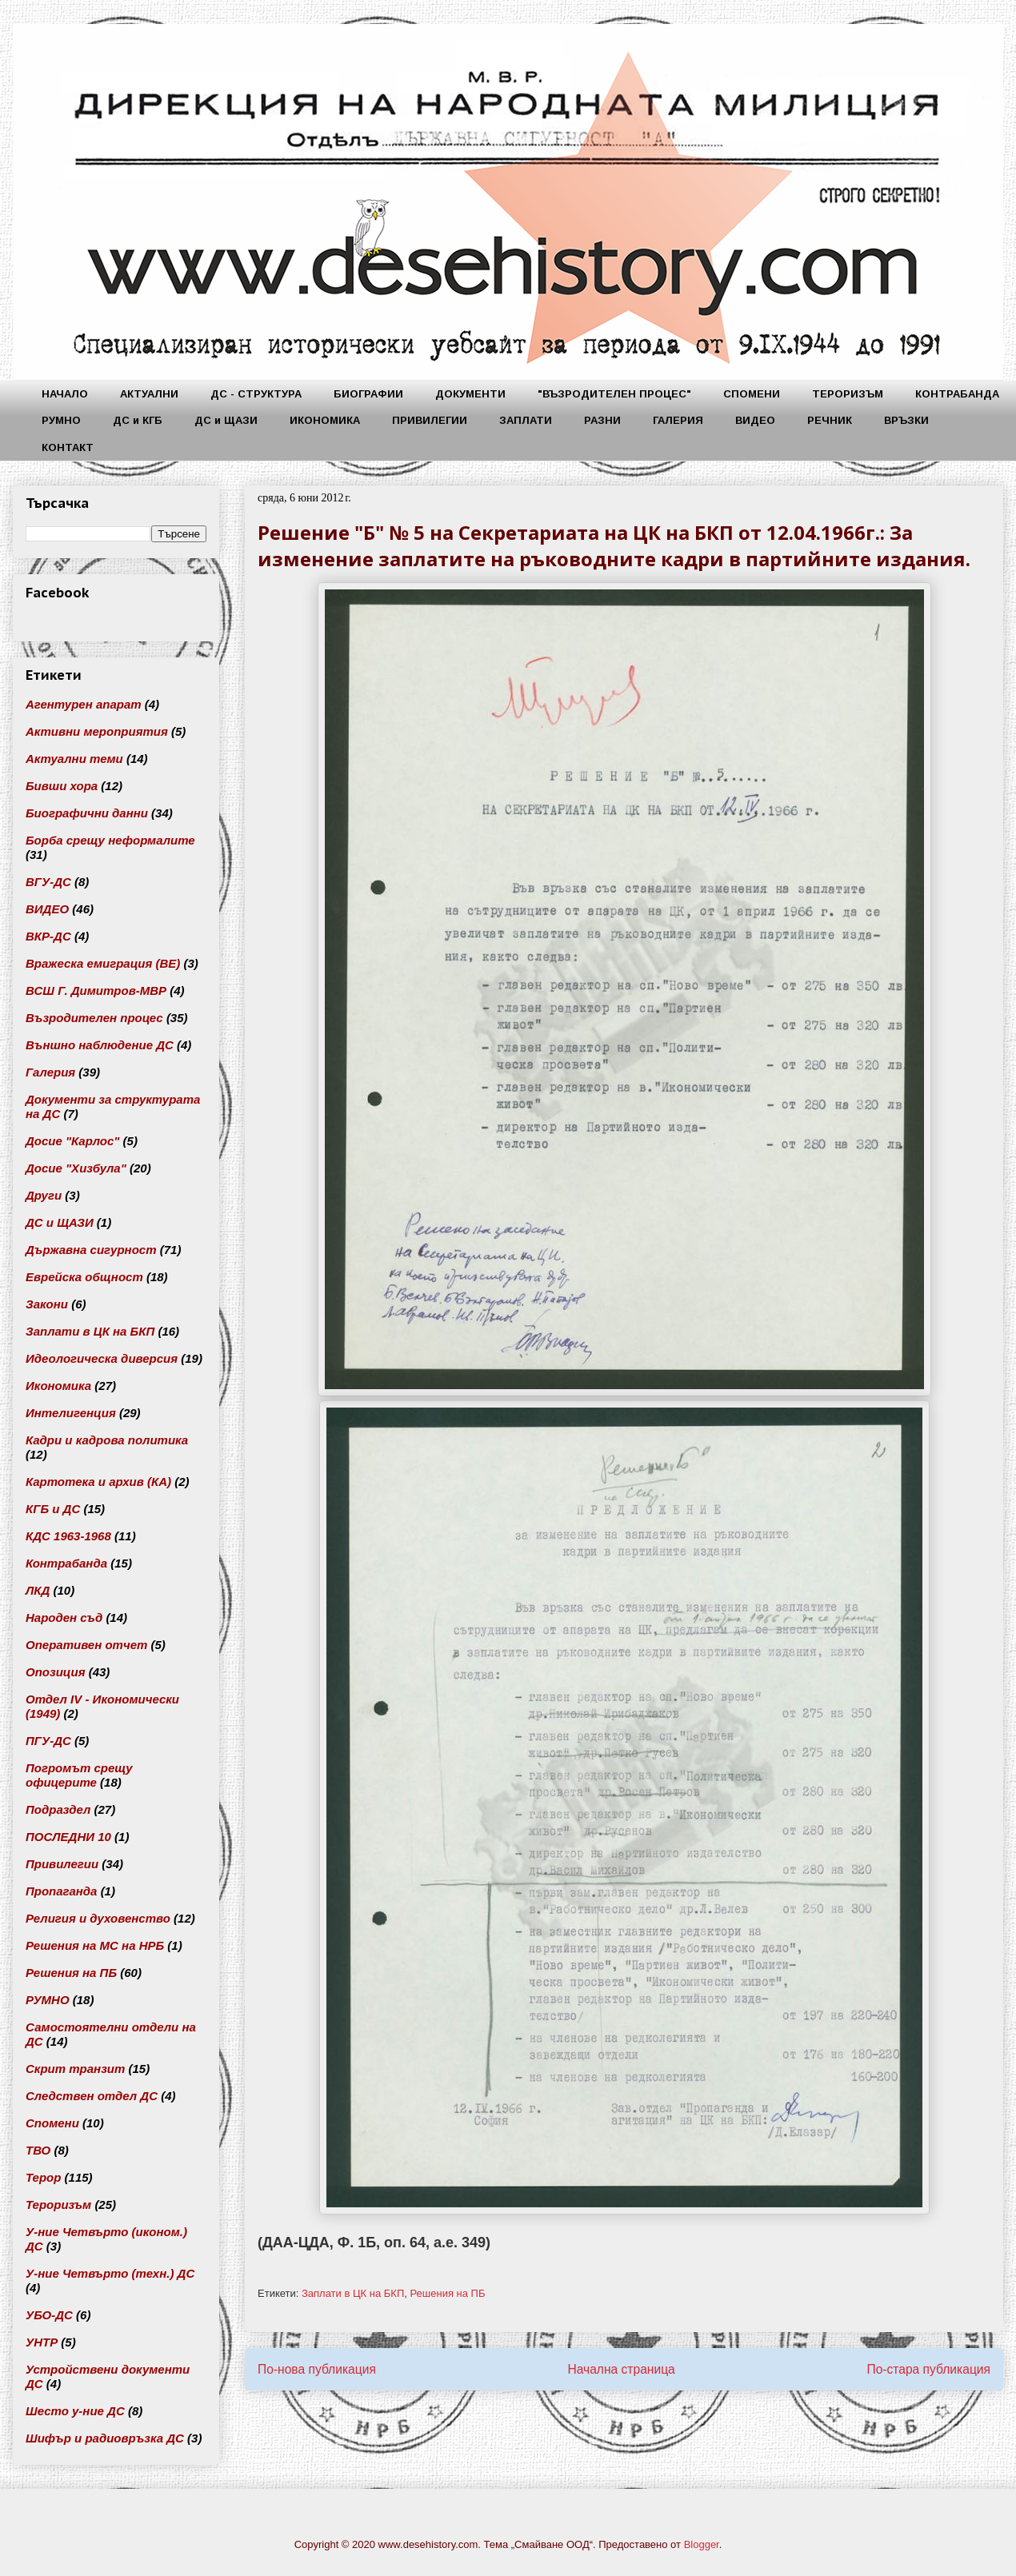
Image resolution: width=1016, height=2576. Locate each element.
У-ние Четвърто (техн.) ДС (110, 2273)
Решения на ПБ (447, 2293)
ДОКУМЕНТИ (470, 394)
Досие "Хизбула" (76, 1168)
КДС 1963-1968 (68, 1536)
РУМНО (61, 420)
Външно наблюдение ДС (100, 1045)
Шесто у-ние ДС (75, 2411)
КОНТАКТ (68, 447)
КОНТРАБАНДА (957, 394)
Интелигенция (71, 1413)
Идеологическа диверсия (102, 1358)
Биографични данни (87, 813)
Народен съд (64, 1617)
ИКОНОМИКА (325, 420)
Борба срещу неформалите (110, 840)
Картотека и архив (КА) (98, 1481)
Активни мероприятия (97, 731)
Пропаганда (61, 1891)
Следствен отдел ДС (92, 2096)
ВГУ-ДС (48, 882)
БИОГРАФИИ (368, 394)
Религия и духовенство (98, 1918)
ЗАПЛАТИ (525, 420)
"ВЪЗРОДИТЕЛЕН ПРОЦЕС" (614, 394)
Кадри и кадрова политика (107, 1440)
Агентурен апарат (84, 704)
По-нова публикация (317, 2369)
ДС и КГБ (137, 420)
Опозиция (56, 1672)
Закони (47, 1304)
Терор (43, 2177)
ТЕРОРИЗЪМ (847, 394)
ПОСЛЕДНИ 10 (68, 1836)
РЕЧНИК (829, 420)
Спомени (52, 2123)
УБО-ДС (49, 2315)
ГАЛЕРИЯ (678, 420)
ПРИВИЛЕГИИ (429, 420)
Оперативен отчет (86, 1644)
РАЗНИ (602, 420)
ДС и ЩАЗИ (226, 420)
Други (44, 1195)
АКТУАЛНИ (149, 394)
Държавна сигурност (91, 1249)
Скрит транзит (75, 2068)
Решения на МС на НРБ (95, 1945)
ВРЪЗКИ (906, 420)
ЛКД (38, 1590)
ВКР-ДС (48, 936)
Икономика (58, 1385)
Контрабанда (66, 1563)
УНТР (42, 2342)
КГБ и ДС (53, 1509)
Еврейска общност (84, 1277)
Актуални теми (74, 758)
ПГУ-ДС (48, 1740)
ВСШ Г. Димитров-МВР (96, 990)
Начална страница (620, 2369)
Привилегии (62, 1864)
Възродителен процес (94, 1017)
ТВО (38, 2150)
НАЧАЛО (65, 394)
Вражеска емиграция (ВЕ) (103, 963)
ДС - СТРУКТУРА (256, 394)
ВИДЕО (755, 420)
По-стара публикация (928, 2369)
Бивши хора (62, 786)
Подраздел (58, 1809)
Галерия (50, 1072)
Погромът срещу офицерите (79, 1775)
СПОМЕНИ (751, 394)
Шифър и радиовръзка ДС (105, 2438)
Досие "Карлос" (72, 1141)
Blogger (701, 2544)
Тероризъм (58, 2204)
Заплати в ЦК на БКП (353, 2293)
